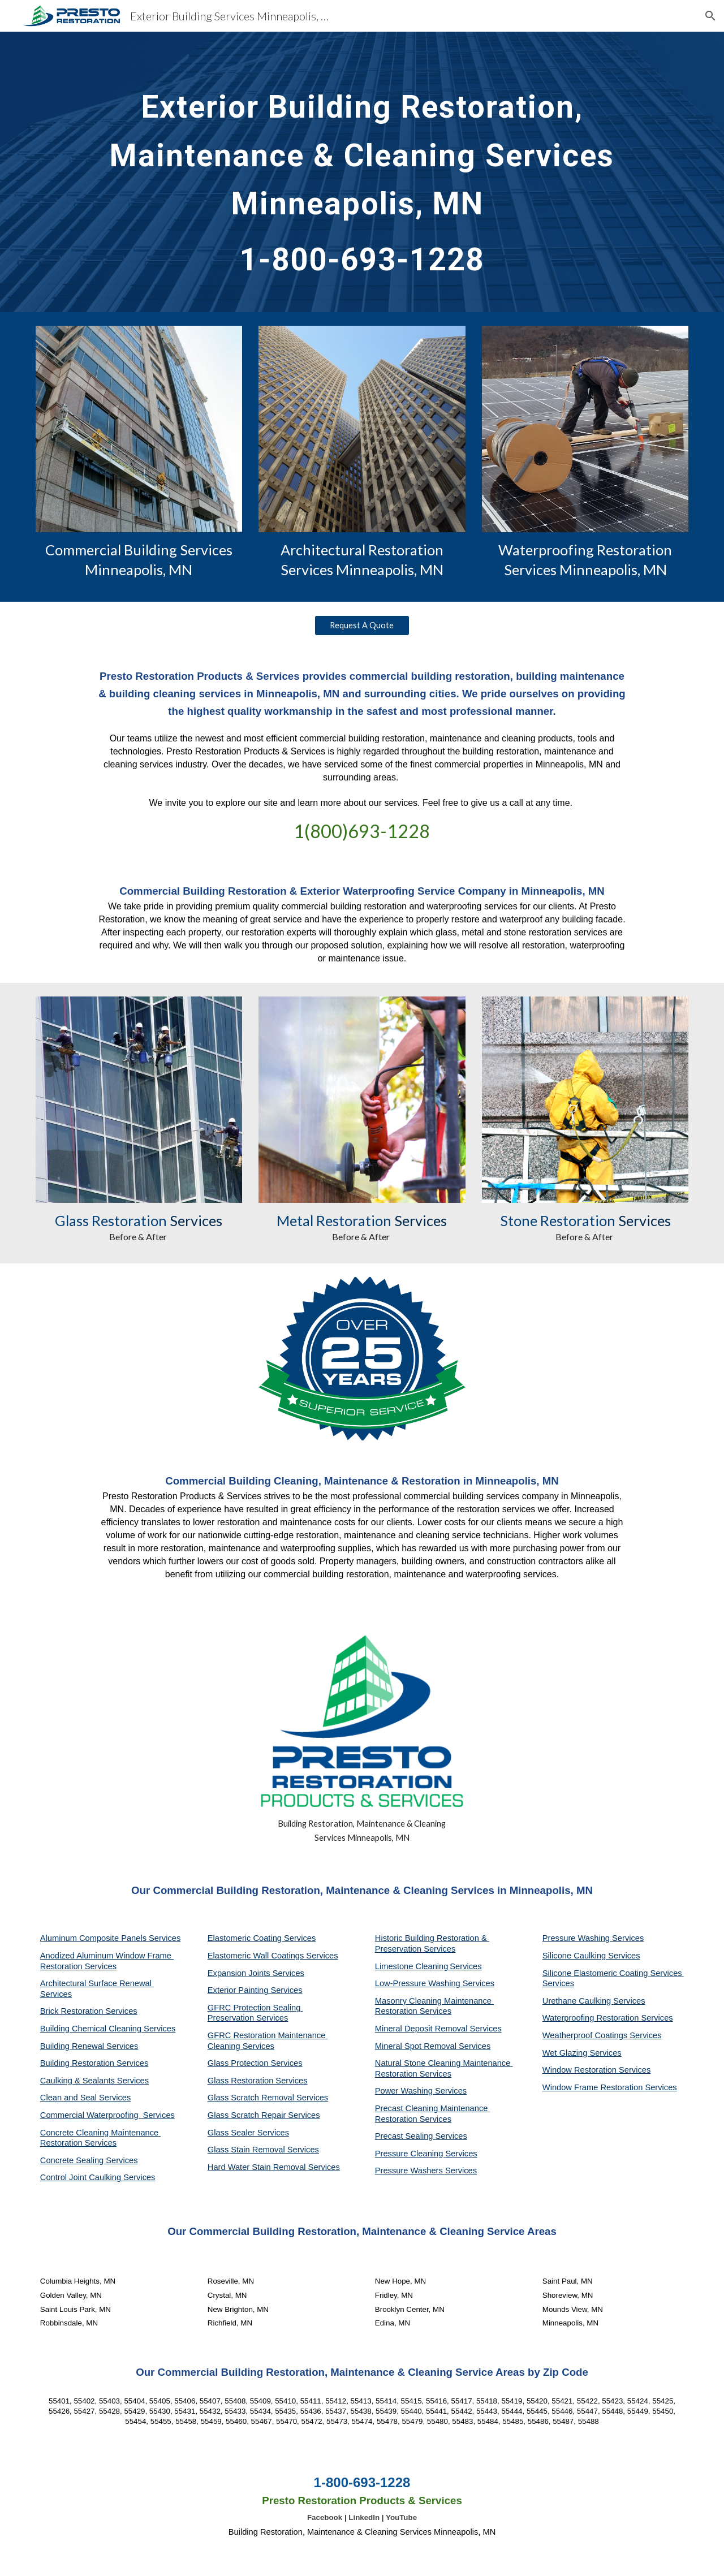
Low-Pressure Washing (419, 1983)
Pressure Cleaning (410, 2153)
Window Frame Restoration (593, 2087)
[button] (710, 15)
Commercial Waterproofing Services (107, 2115)
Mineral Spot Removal (417, 2046)
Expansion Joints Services (256, 1973)
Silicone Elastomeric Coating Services (612, 1973)
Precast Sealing (405, 2136)
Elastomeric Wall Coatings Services (273, 1955)
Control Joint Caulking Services (98, 2177)
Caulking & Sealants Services (94, 2080)
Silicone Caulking (575, 1955)
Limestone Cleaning (412, 1966)
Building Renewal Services (89, 2046)
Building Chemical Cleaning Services (108, 2028)
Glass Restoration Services (258, 2080)
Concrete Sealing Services (89, 2160)
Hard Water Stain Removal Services (274, 2167)
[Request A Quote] (362, 625)
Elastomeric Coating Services (262, 1938)
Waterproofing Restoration (591, 2017)
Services (465, 1966)
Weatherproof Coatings (586, 2035)
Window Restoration (580, 2069)
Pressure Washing (577, 1938)
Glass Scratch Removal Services (268, 2097)
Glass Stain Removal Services (263, 2149)
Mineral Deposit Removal (422, 2028)
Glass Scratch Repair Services (264, 2115)
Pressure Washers (410, 2170)
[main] (362, 172)
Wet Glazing (566, 2052)
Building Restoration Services (94, 2063)
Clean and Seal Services (85, 2097)
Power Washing (405, 2090)
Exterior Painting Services (255, 1990)
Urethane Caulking (577, 2000)
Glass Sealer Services (248, 2132)
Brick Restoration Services (88, 2011)
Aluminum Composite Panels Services (110, 1938)
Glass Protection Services (255, 2063)
